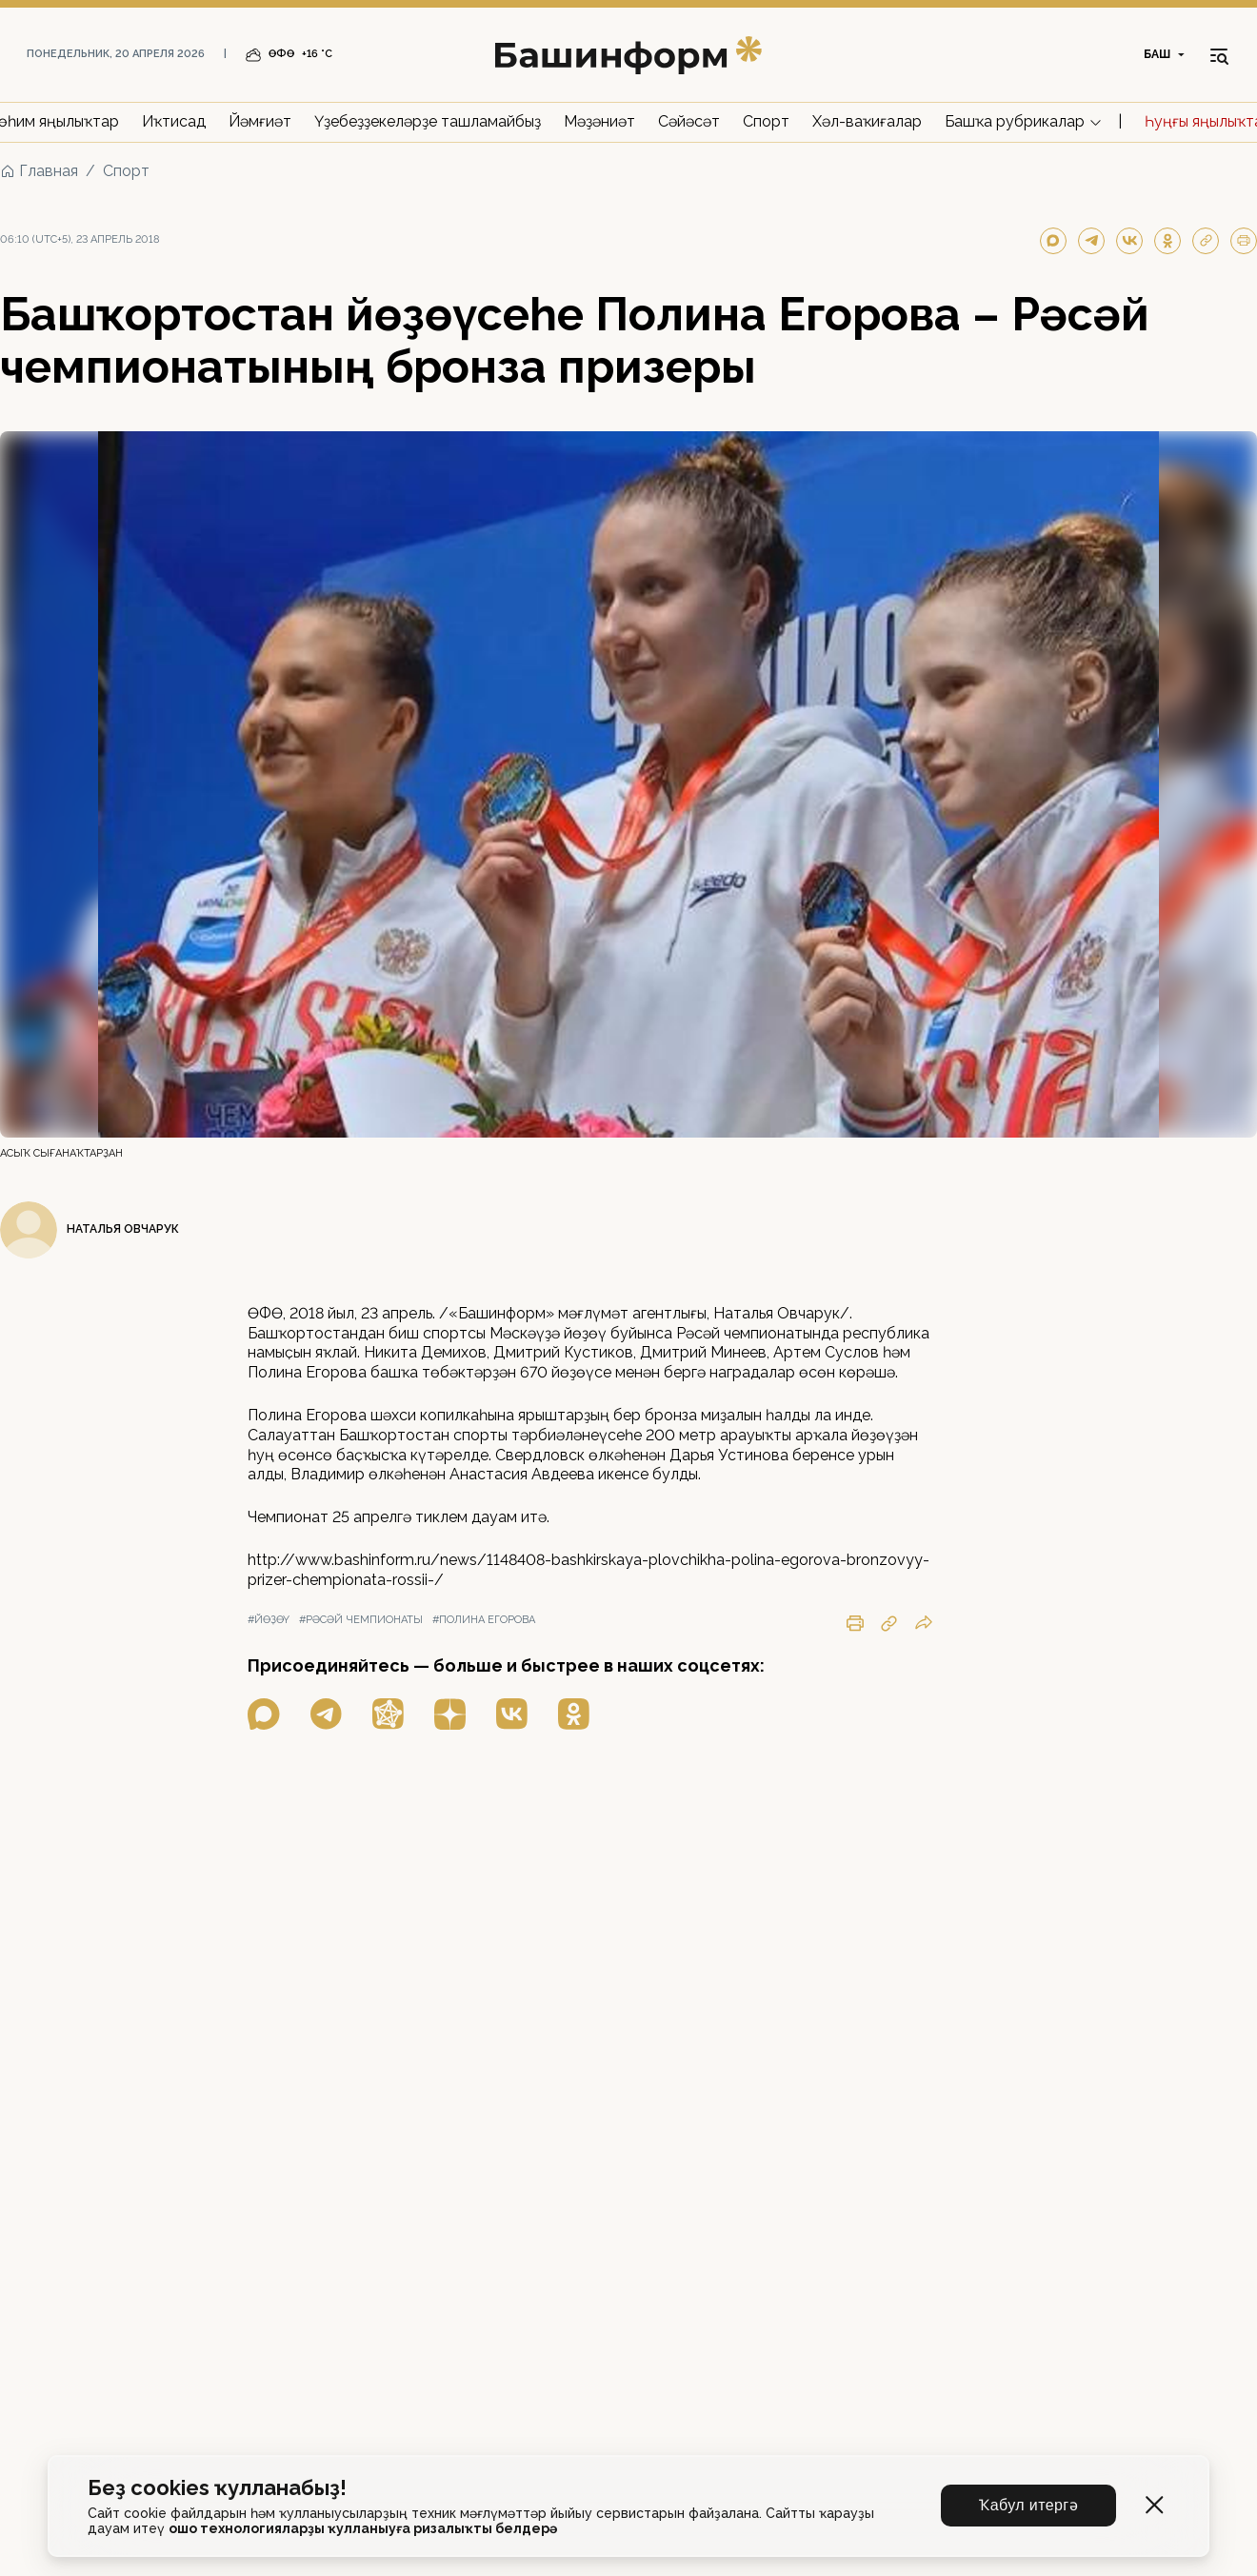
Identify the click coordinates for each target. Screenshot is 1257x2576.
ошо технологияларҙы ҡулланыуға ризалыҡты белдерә (363, 2528)
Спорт (766, 121)
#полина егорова (483, 1620)
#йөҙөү (268, 1620)
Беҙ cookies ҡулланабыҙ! (217, 2488)
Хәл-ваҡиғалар (867, 121)
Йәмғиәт (260, 121)
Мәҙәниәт (599, 121)
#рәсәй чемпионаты (361, 1620)
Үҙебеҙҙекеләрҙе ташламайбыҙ (427, 121)
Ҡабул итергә (1028, 2505)
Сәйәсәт (689, 121)
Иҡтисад (174, 121)
